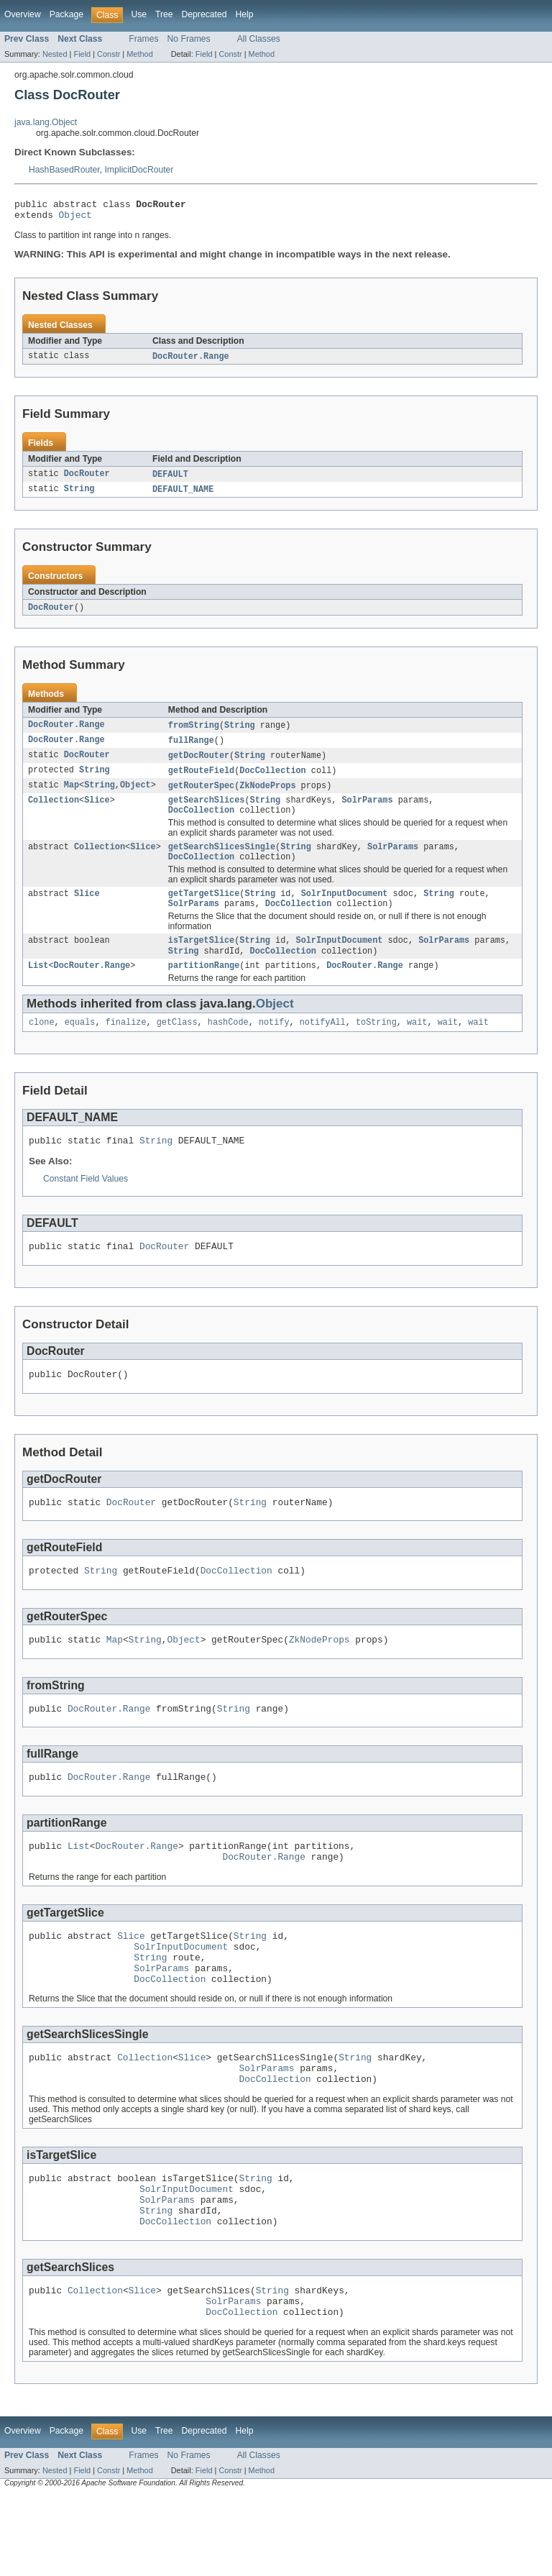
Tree (164, 14)
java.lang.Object (45, 122)
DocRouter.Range (190, 361)
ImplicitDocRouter (138, 170)
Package (66, 14)
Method (139, 54)
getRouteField (201, 780)
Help (244, 14)
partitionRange (204, 988)
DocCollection (272, 780)
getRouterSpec (201, 796)
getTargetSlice (204, 911)
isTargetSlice (201, 961)
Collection (53, 812)
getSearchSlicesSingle (221, 861)
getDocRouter (198, 764)
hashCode (228, 1046)
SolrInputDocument (344, 911)
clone (42, 1046)
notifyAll (323, 1046)
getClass (177, 1046)
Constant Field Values (85, 1205)
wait (417, 1046)
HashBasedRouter (64, 170)
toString (376, 1046)
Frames (143, 39)
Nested (55, 54)
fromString (193, 733)
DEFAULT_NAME (182, 495)
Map (71, 796)
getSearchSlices (206, 812)
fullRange (191, 748)
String (79, 495)
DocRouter (87, 479)
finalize (126, 1046)
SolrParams (366, 812)
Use (139, 14)
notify (274, 1046)
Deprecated (204, 14)
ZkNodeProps (267, 796)
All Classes (258, 39)
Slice (97, 812)
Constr (108, 54)
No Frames (189, 39)
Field (82, 54)
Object (75, 218)
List (38, 988)
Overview (22, 14)
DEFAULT (170, 479)
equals (80, 1046)
